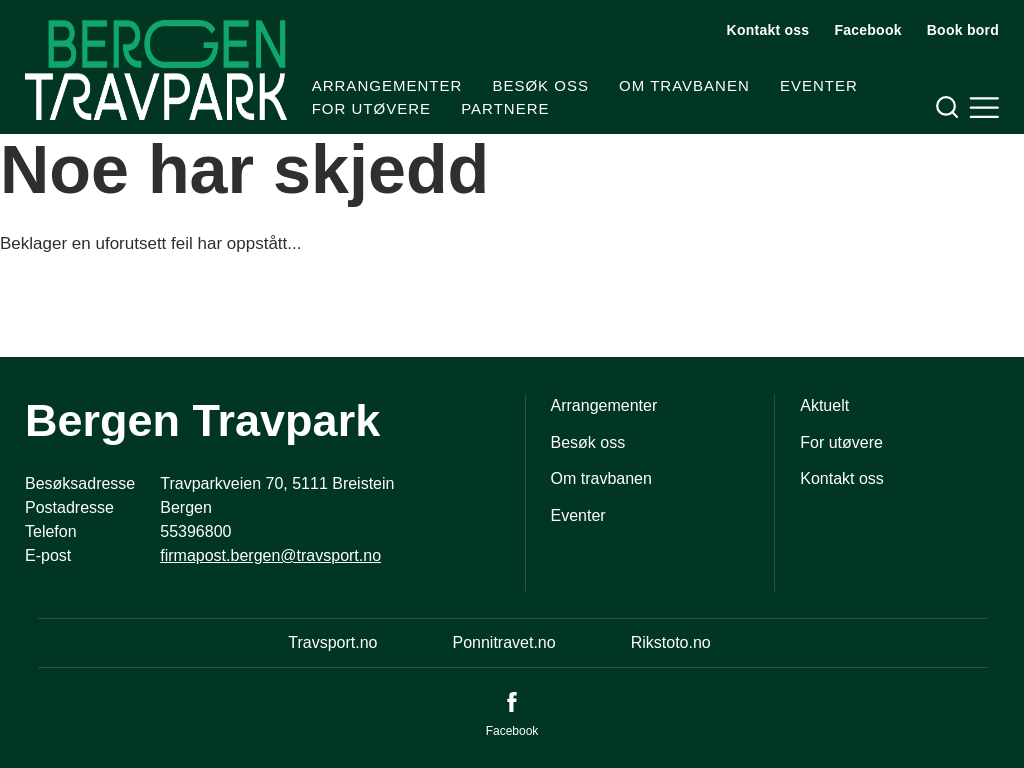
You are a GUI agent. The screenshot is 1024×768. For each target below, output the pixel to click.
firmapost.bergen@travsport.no (270, 555)
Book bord (963, 30)
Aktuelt (824, 405)
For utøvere (371, 108)
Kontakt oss (768, 30)
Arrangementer (387, 85)
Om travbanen (684, 85)
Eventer (819, 85)
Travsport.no (332, 642)
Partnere (505, 108)
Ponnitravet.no (503, 642)
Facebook (867, 30)
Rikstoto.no (671, 642)
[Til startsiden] (156, 70)
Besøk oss (540, 85)
